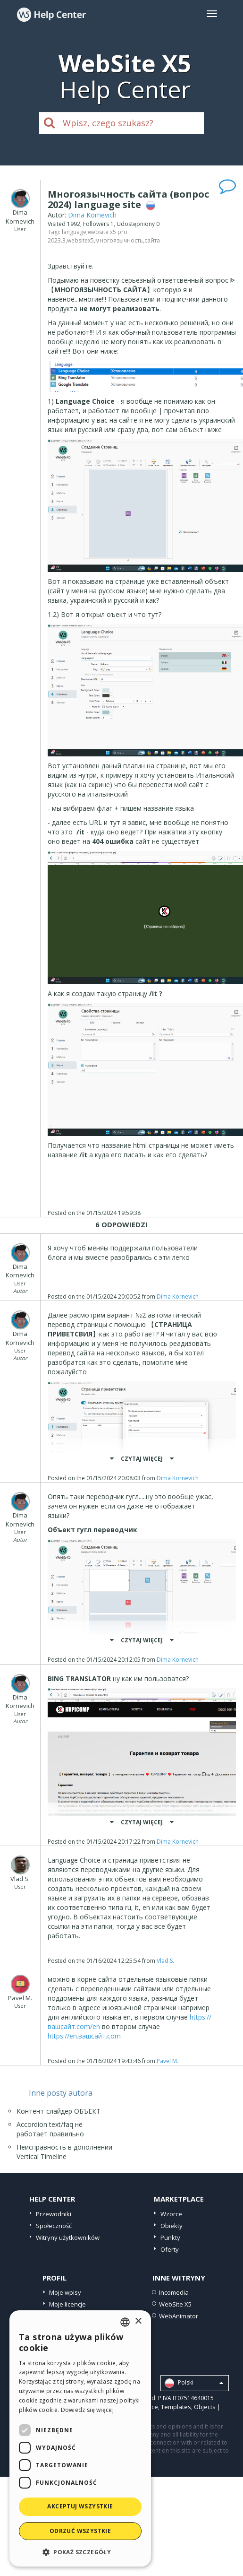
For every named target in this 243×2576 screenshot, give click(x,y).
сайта (152, 240)
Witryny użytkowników (68, 2237)
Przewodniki (53, 2214)
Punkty (170, 2237)
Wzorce (171, 2214)
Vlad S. (165, 1961)
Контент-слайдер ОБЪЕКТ (59, 2111)
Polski (194, 2383)
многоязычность (119, 240)
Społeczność (54, 2225)
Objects (205, 2407)
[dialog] (80, 2438)
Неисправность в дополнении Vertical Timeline (64, 2151)
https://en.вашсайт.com (84, 2035)
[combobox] (125, 2322)
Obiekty (171, 2225)
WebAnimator (178, 2316)
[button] (80, 2551)
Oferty (169, 2249)
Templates (176, 2407)
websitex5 (80, 240)
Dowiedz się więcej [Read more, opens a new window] (87, 2410)
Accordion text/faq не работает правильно (50, 2129)
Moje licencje (67, 2304)
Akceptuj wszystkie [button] (80, 2506)
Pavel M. (167, 2061)
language (74, 232)
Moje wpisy (65, 2292)
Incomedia (174, 2292)
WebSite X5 (175, 2304)
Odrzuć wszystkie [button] (80, 2531)
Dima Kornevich (92, 214)
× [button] (138, 2321)
